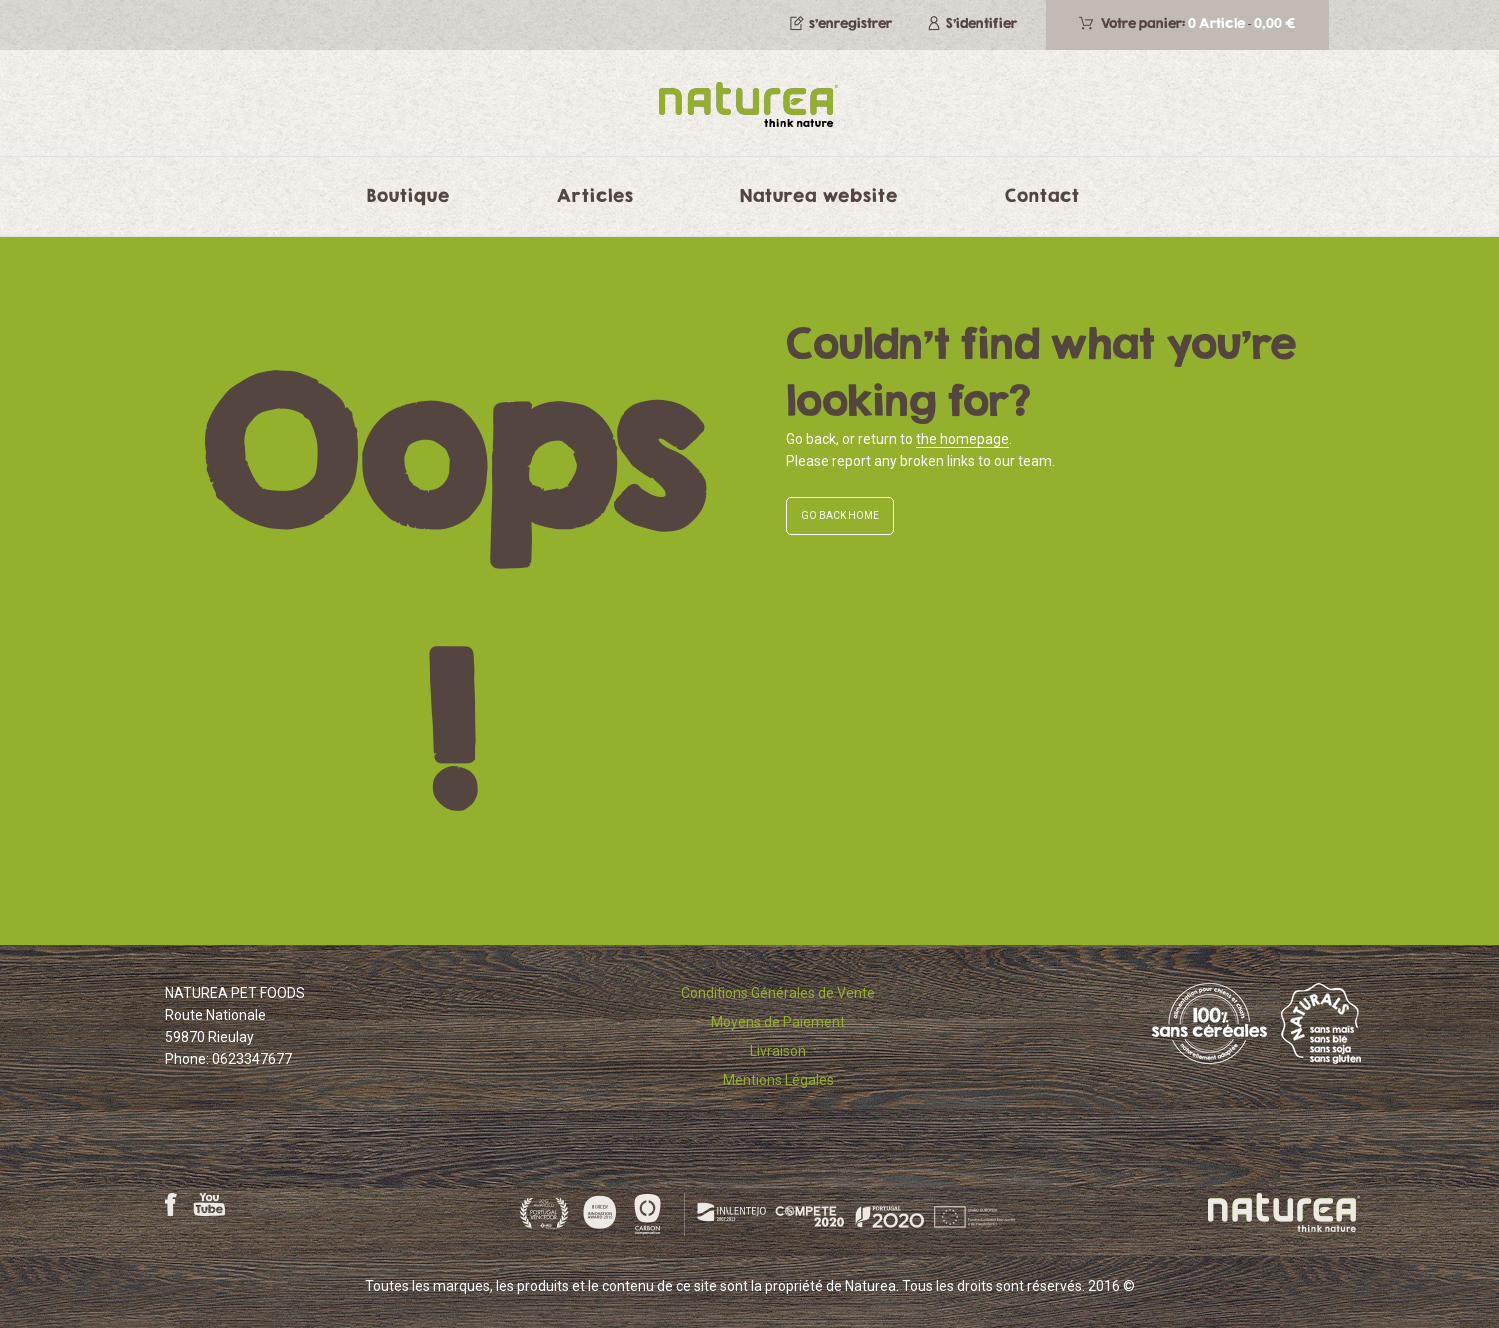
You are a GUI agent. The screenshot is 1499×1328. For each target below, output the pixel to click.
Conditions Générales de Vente (778, 993)
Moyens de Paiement (778, 1022)
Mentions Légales (778, 1080)
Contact (1042, 195)
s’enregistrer (850, 23)
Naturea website (819, 195)
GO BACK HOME (840, 515)
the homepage (962, 439)
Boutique (408, 195)
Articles (595, 195)
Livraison (778, 1051)
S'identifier (981, 23)
